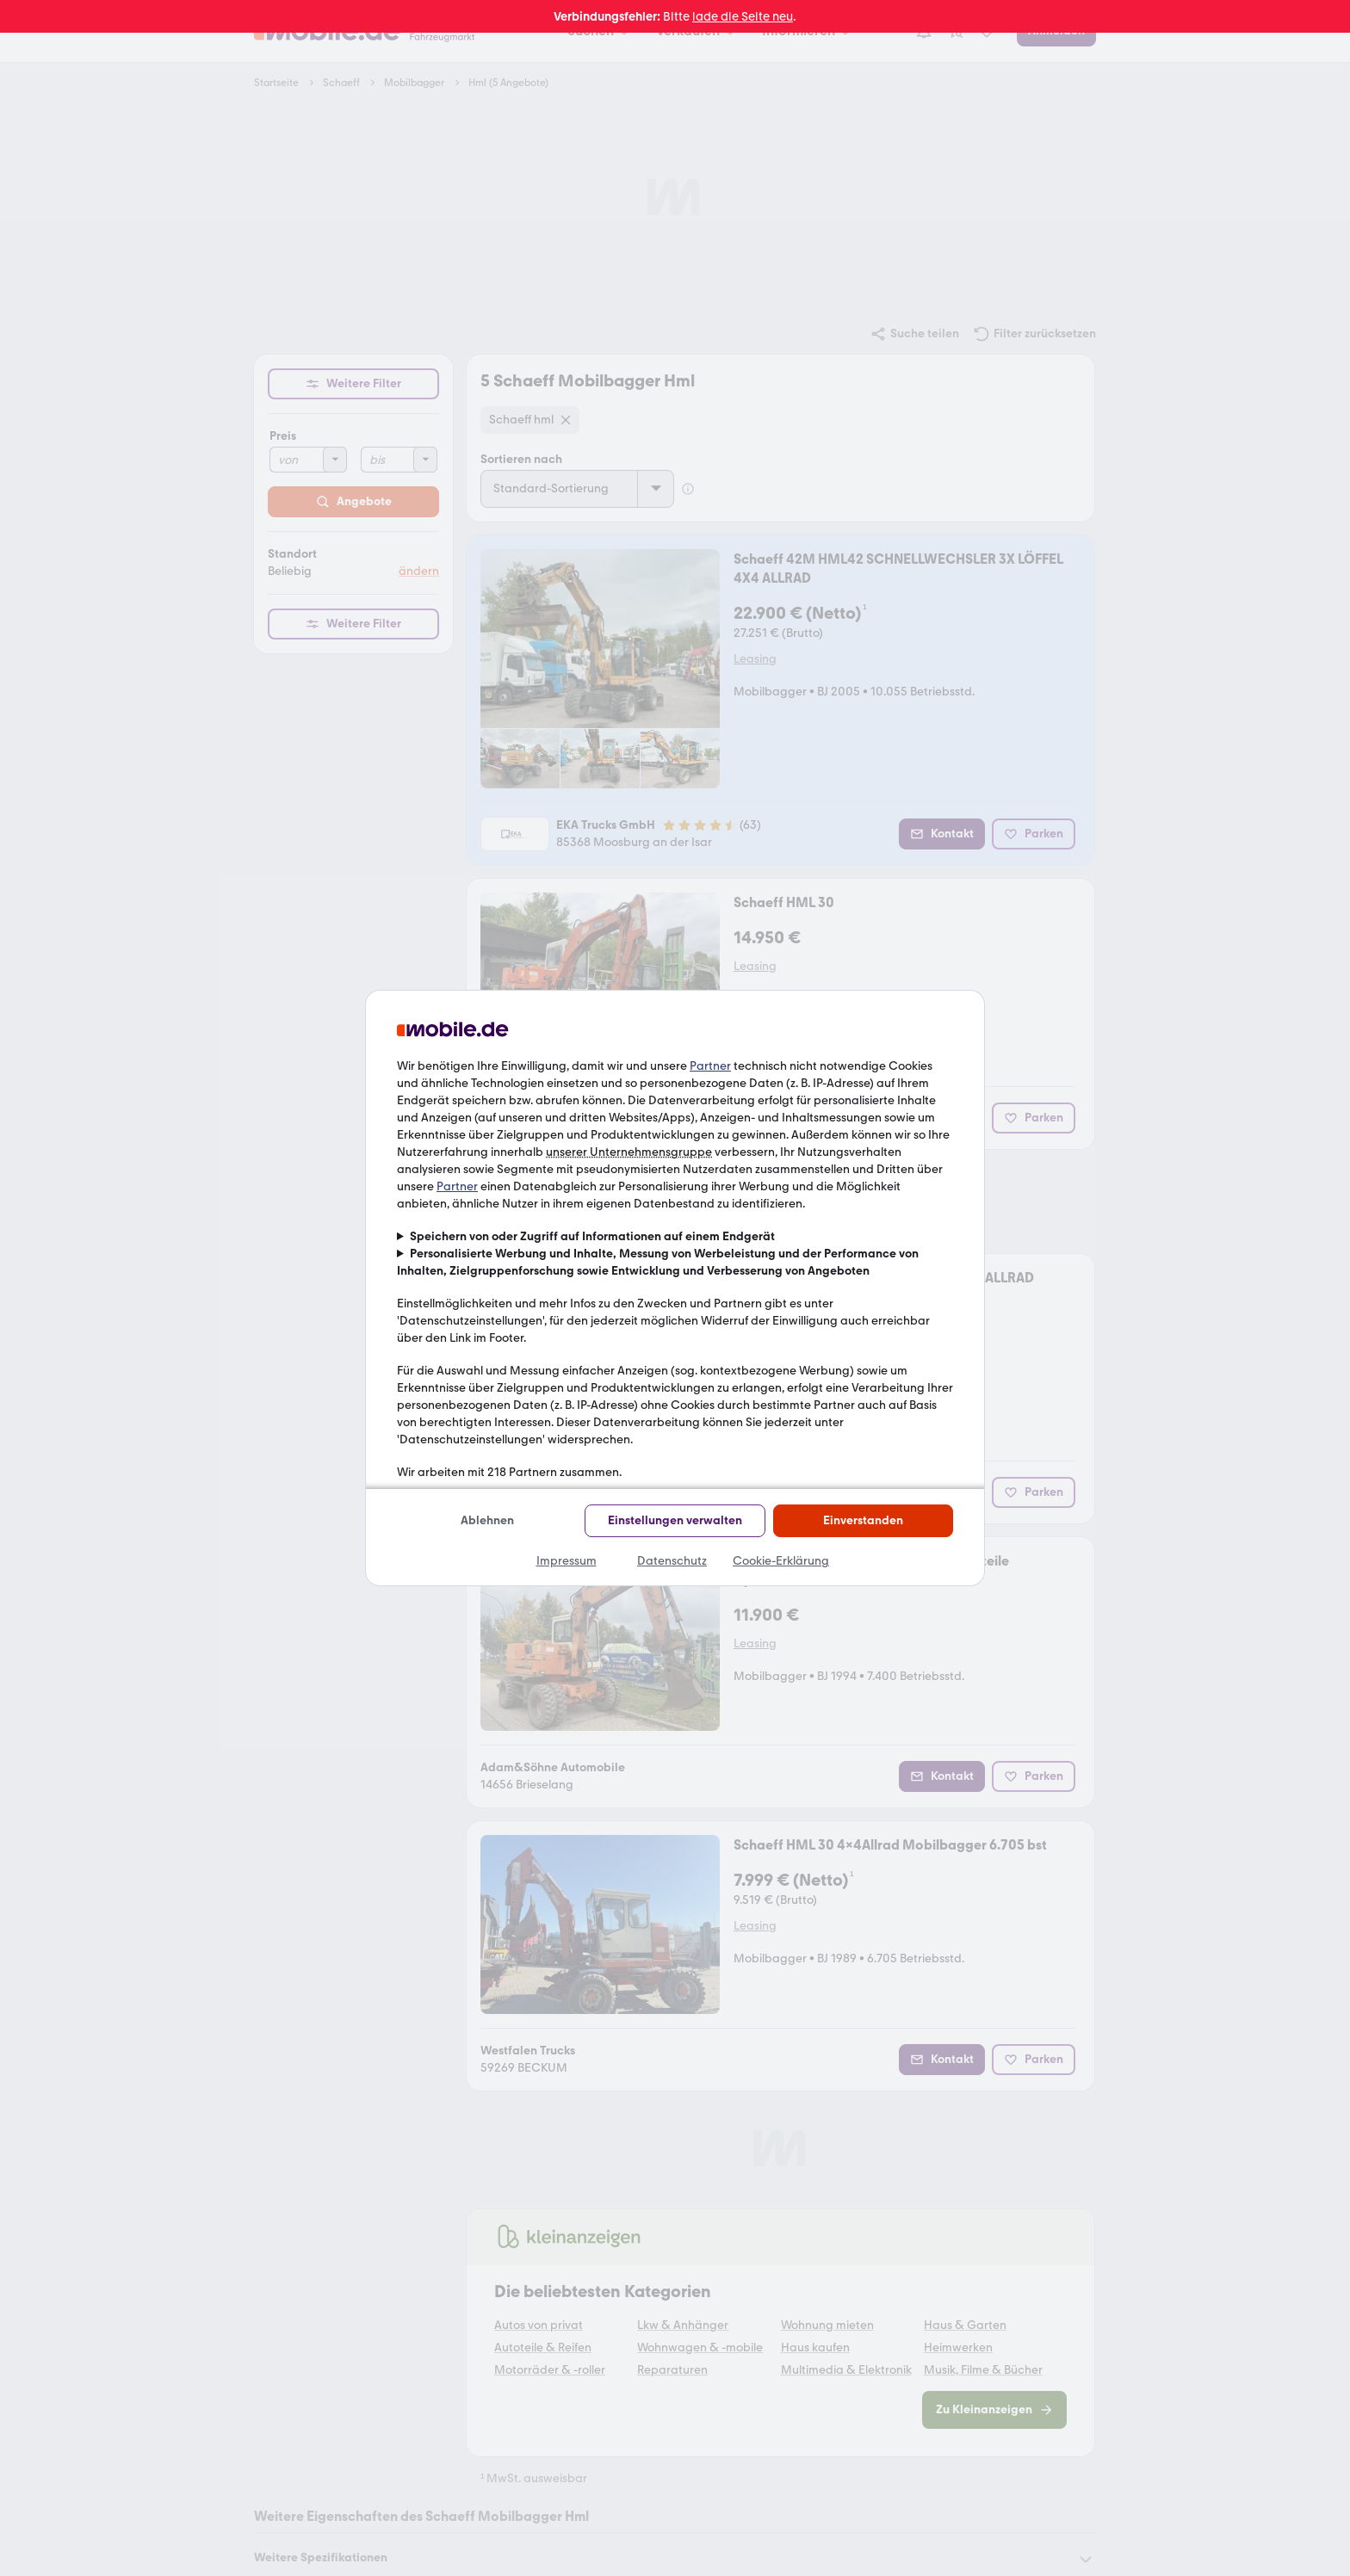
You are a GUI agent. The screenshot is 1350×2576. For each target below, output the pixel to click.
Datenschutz (672, 1561)
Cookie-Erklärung (781, 1561)
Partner (710, 1066)
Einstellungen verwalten (675, 1520)
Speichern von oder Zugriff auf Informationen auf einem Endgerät (592, 1236)
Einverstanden (863, 1520)
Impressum (566, 1561)
